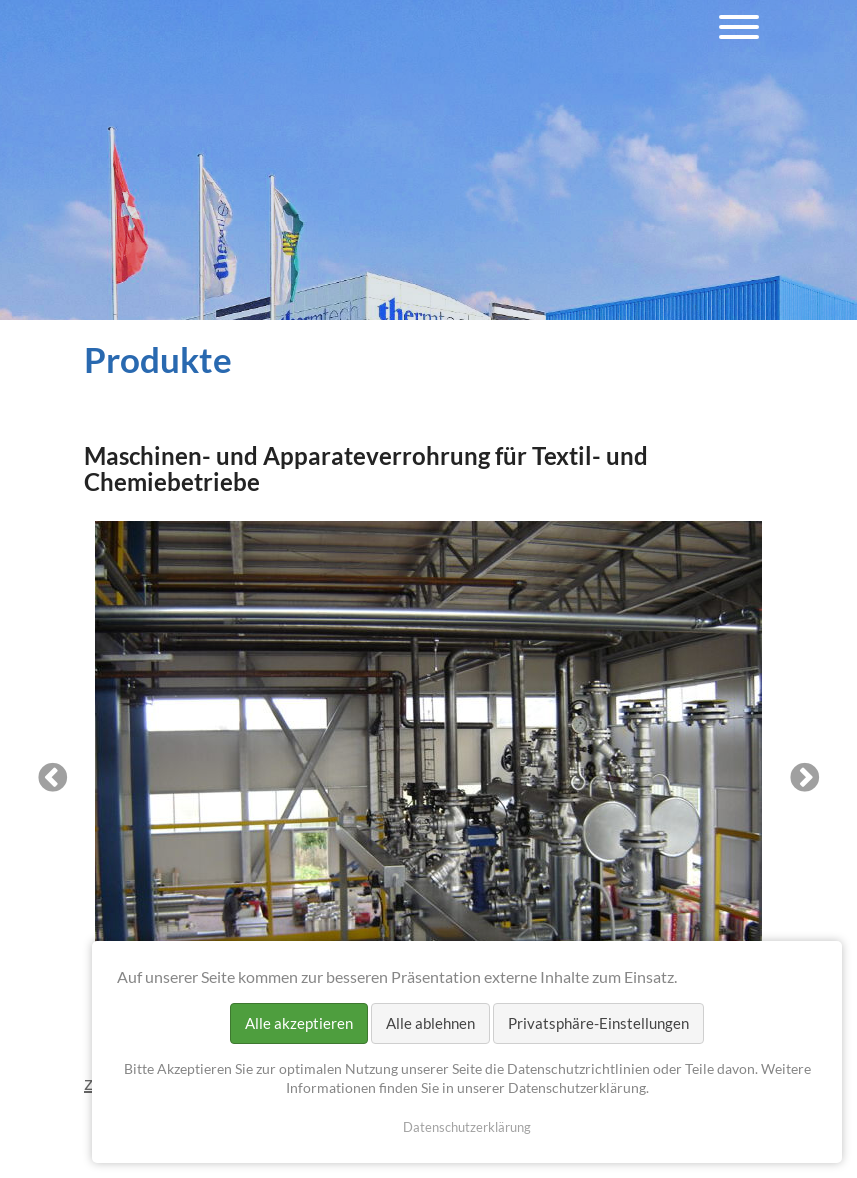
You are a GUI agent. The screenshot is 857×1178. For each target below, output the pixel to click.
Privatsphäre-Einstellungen (598, 1023)
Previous (53, 779)
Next (805, 779)
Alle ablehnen (430, 1023)
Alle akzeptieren (299, 1023)
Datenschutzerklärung (467, 1127)
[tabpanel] (429, 779)
